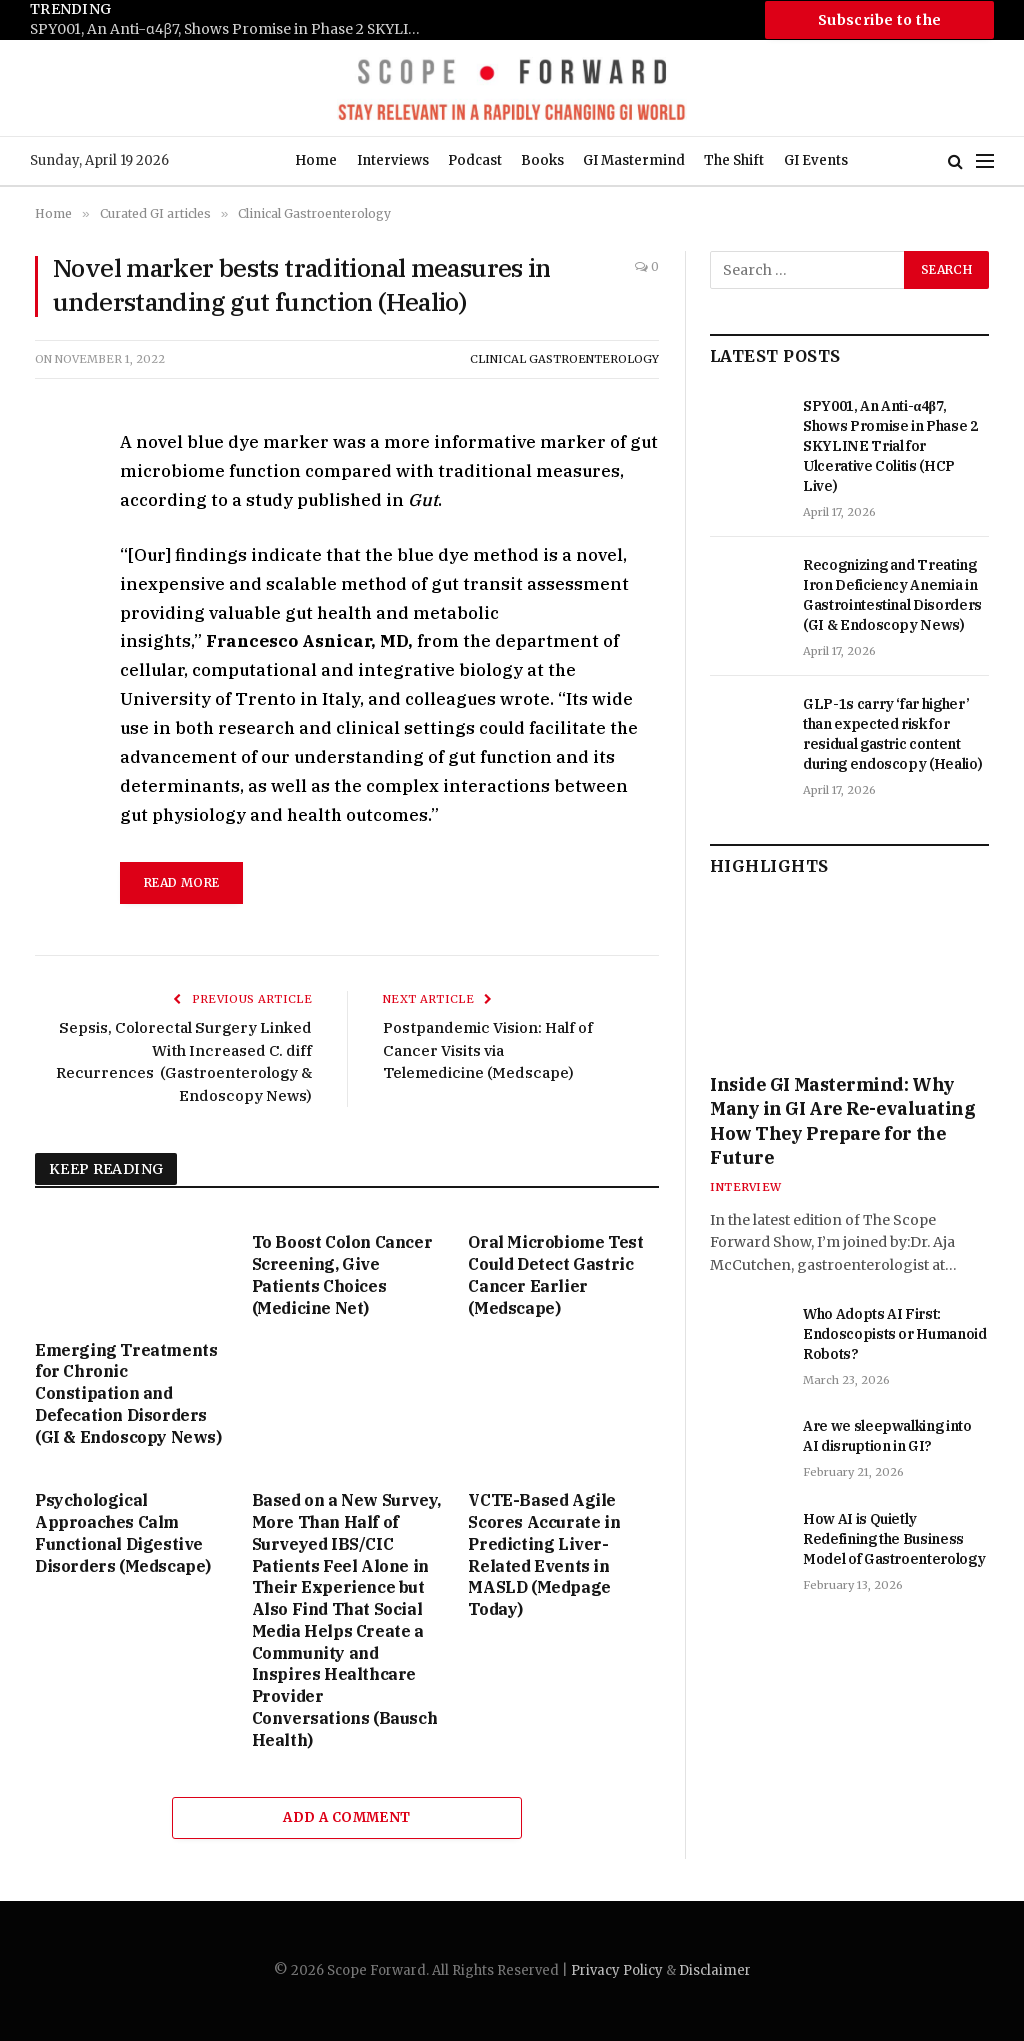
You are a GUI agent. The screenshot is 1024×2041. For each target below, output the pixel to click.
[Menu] (985, 161)
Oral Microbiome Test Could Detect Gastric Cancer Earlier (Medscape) (555, 1274)
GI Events (816, 160)
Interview (745, 1187)
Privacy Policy (617, 1970)
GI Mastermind (634, 160)
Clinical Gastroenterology (564, 359)
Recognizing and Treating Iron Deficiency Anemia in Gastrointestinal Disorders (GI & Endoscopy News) (892, 595)
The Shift (734, 160)
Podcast (475, 160)
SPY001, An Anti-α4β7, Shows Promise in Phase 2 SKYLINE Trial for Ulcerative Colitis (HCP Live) (230, 29)
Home (316, 160)
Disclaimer (715, 1970)
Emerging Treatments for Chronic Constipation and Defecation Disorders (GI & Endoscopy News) (128, 1393)
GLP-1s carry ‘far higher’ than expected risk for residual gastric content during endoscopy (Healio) (892, 734)
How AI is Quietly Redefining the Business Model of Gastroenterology (894, 1539)
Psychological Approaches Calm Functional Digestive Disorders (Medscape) (123, 1532)
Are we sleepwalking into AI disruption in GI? (887, 1436)
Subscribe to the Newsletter (880, 25)
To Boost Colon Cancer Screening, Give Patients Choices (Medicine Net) (342, 1274)
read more (181, 882)
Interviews (393, 160)
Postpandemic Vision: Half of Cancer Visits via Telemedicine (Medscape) (488, 1050)
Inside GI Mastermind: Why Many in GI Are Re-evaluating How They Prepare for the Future (842, 1121)
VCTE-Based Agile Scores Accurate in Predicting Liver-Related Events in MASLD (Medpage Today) (544, 1554)
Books (542, 160)
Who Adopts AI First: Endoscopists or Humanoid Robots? (895, 1334)
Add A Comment (346, 1817)
